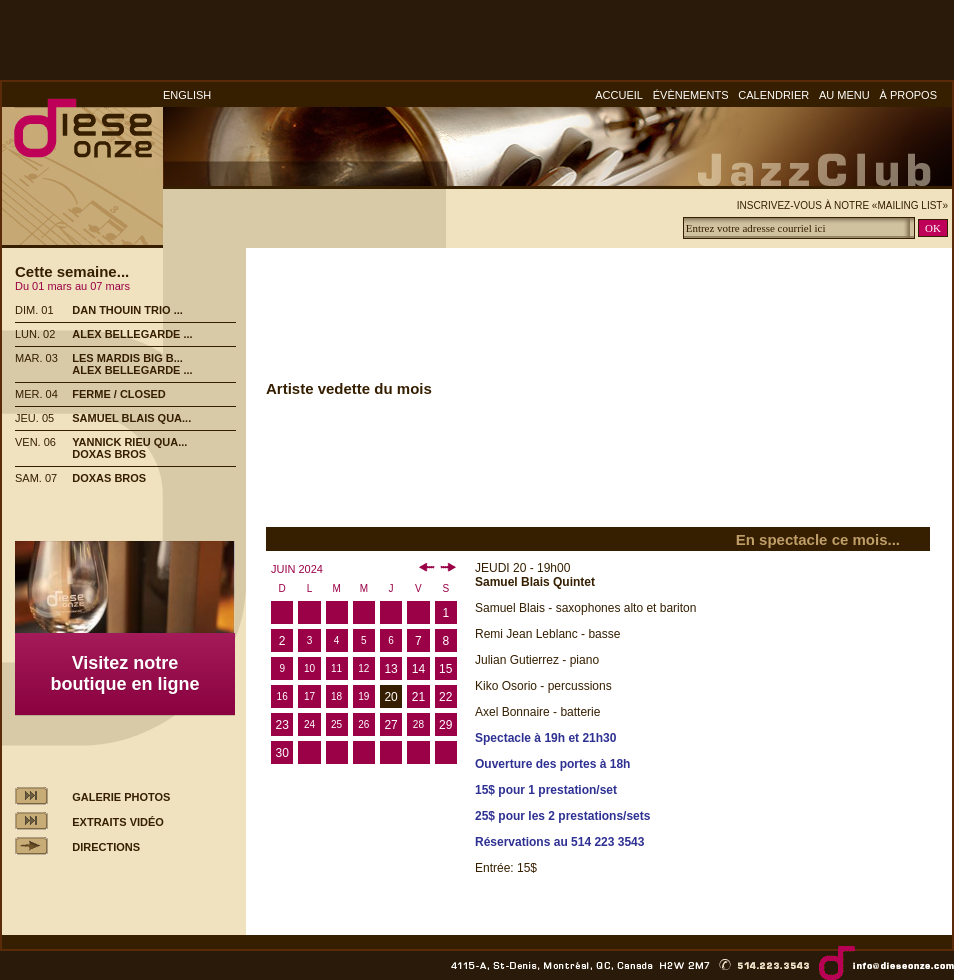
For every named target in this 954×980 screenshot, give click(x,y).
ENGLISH (187, 95)
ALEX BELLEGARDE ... (132, 334)
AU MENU (844, 95)
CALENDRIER (773, 95)
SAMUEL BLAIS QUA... (131, 418)
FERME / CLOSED (119, 394)
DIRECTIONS (106, 847)
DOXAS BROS (109, 454)
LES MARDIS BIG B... (127, 358)
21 (418, 697)
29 (445, 725)
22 (445, 697)
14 (418, 669)
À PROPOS (908, 95)
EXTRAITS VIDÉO (118, 822)
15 (445, 669)
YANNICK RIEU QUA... (129, 442)
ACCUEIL (619, 95)
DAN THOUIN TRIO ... (127, 310)
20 (390, 697)
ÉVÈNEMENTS (691, 95)
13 (390, 669)
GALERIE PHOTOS (121, 797)
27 (390, 725)
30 (281, 753)
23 (281, 725)
